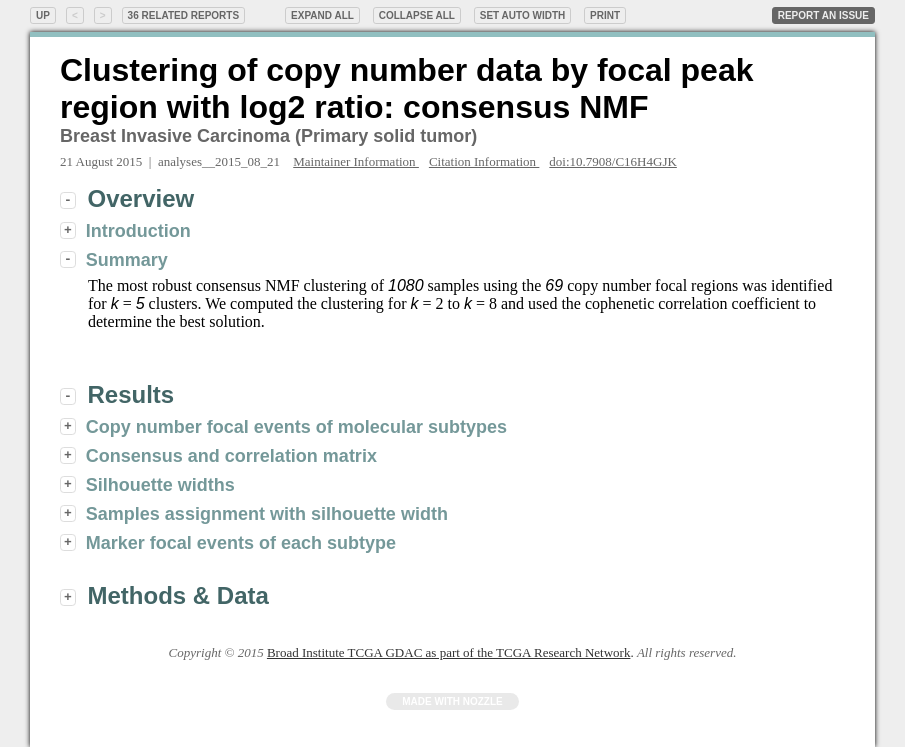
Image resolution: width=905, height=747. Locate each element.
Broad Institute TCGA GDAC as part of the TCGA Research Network (448, 652)
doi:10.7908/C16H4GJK (612, 161)
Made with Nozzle (452, 701)
